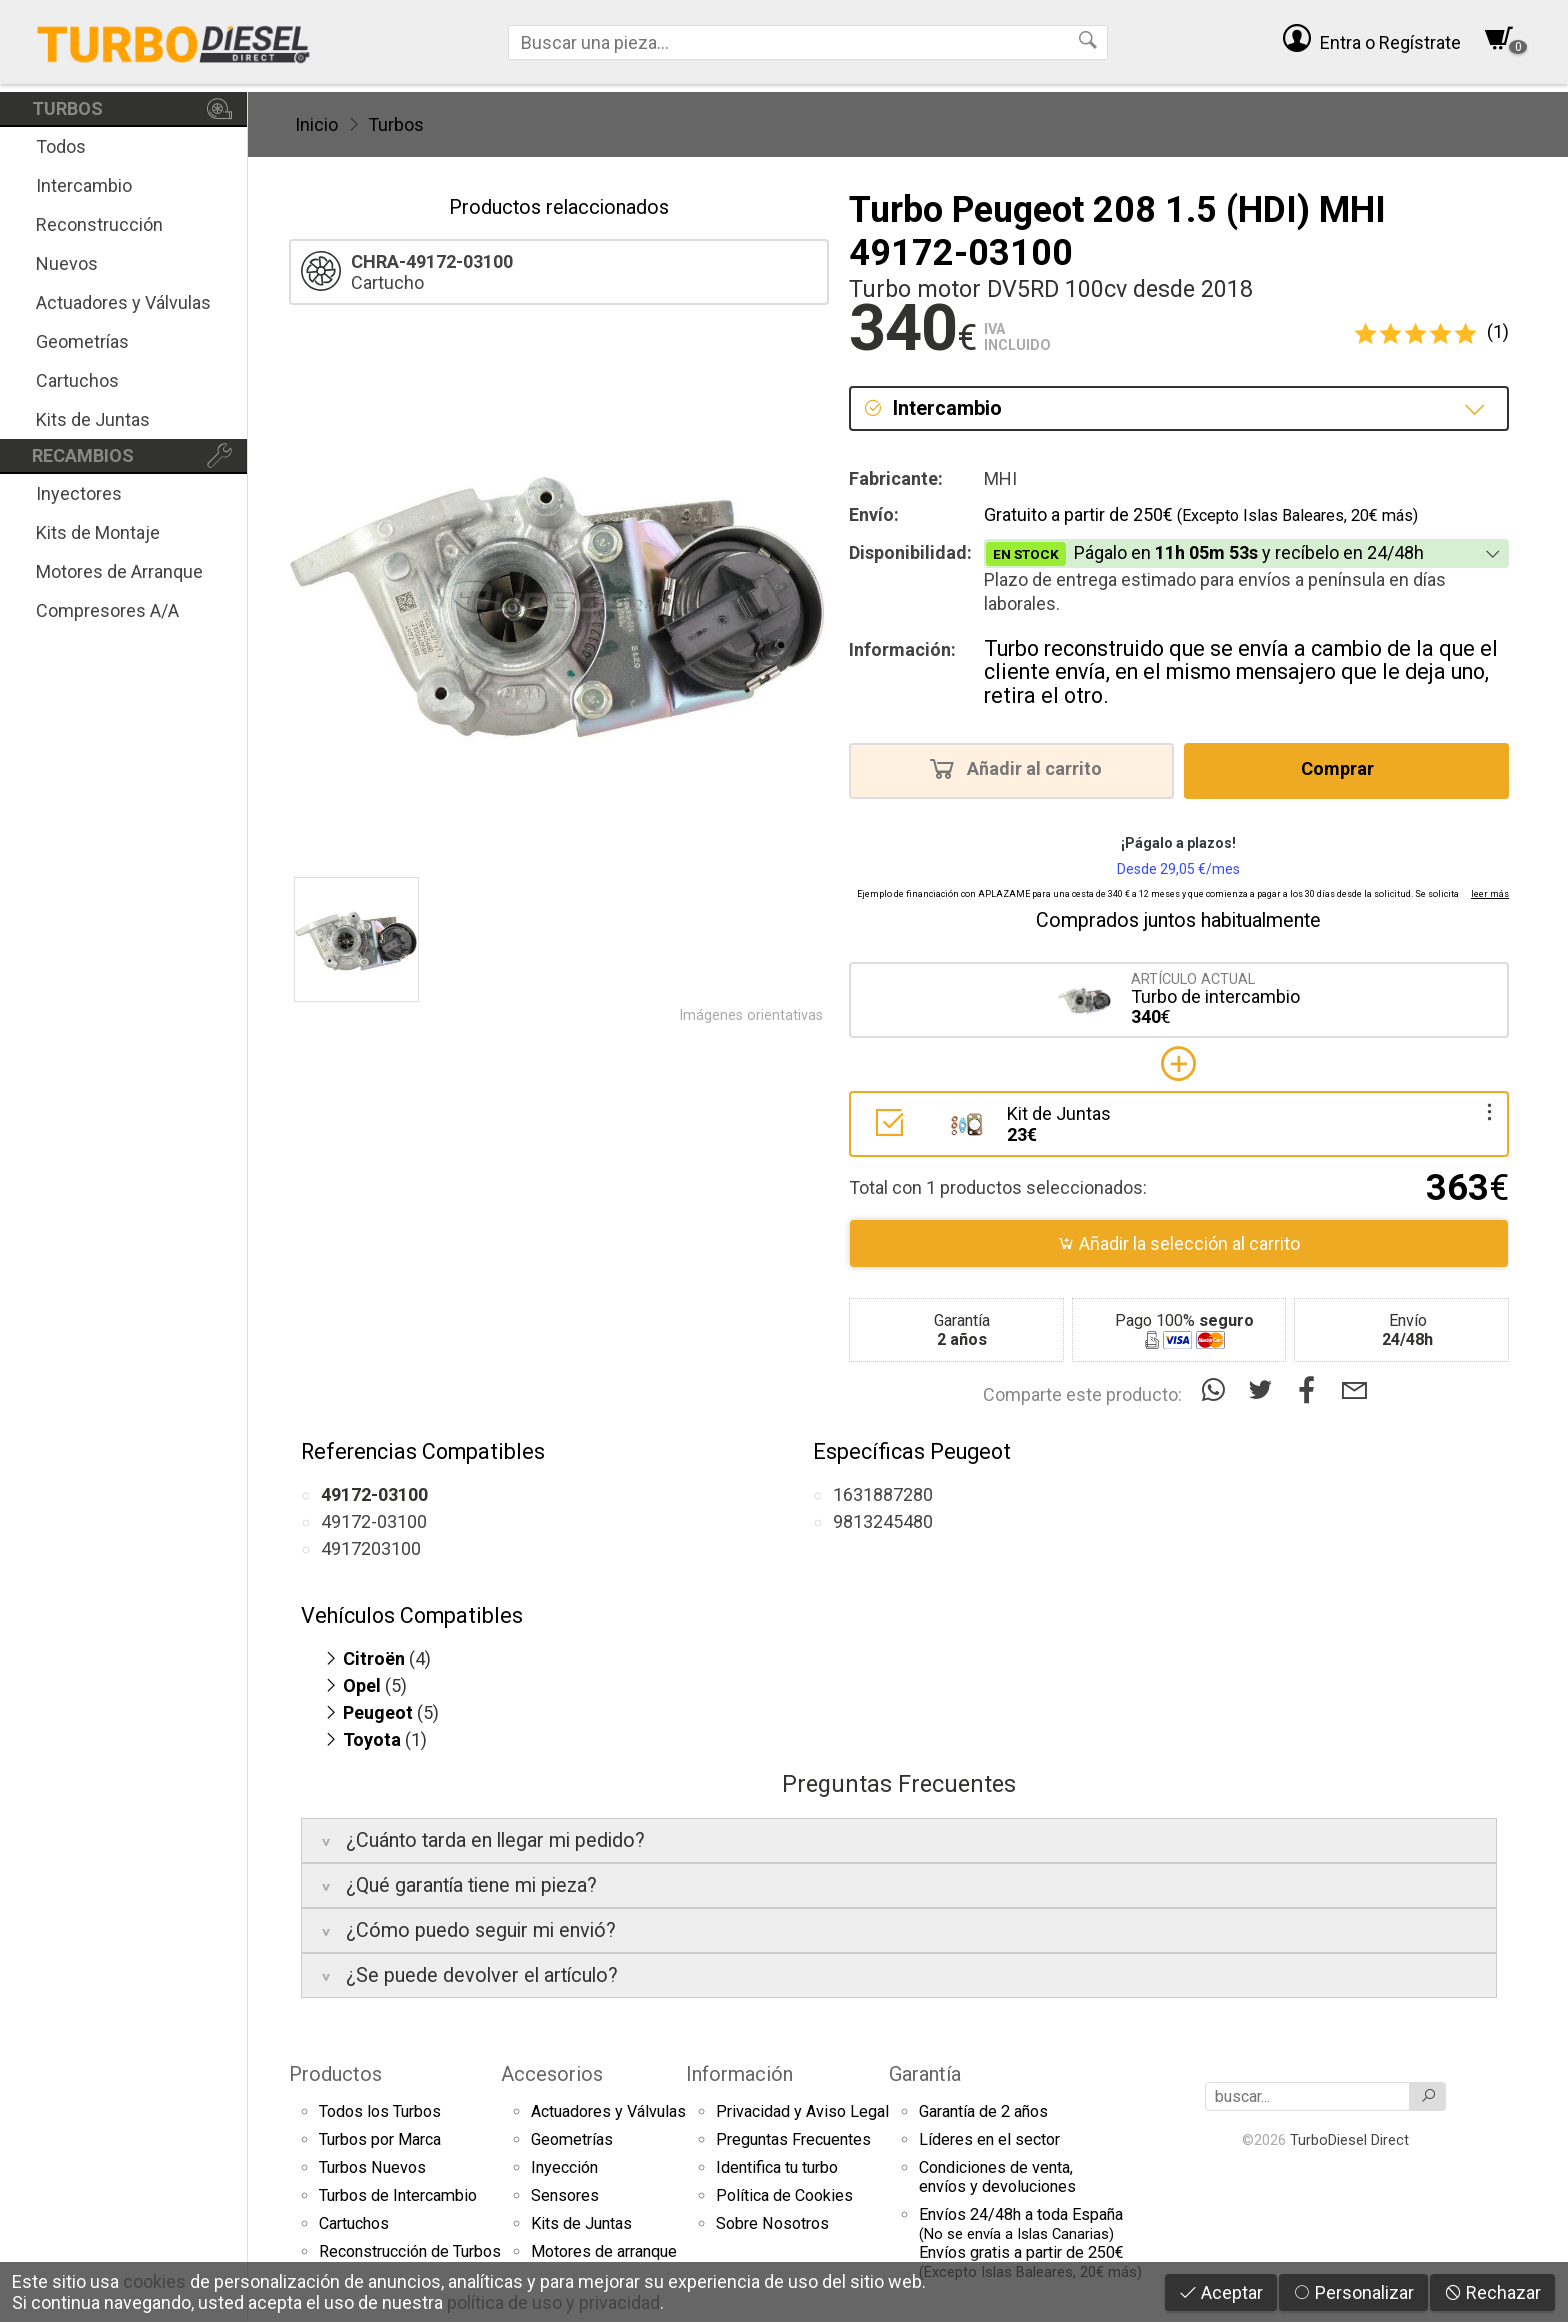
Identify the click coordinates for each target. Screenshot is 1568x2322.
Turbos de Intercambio (398, 2195)
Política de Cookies (784, 2195)
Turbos (396, 124)
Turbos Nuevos (372, 2167)
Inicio (316, 124)
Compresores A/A (107, 610)
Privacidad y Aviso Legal (802, 2111)
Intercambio (84, 185)
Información (739, 2074)
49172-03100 (374, 1521)
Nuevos (67, 263)
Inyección (564, 2167)
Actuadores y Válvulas (123, 302)
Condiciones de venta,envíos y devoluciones (997, 2177)
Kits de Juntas (93, 419)
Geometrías (82, 341)
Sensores (565, 2195)
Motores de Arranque (119, 571)
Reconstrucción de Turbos (410, 2251)
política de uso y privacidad (553, 2302)
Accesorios (552, 2074)
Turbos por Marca (380, 2139)
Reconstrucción (99, 224)
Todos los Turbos (380, 2111)
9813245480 (883, 1521)
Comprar (1343, 768)
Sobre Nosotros (772, 2223)
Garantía (925, 2074)
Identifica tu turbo (777, 2167)
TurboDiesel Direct (1349, 2140)
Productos (335, 2074)
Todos (61, 146)
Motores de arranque (604, 2251)
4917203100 (371, 1548)
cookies (154, 2281)
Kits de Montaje (98, 532)
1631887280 (883, 1494)
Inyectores (79, 493)
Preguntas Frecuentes (793, 2139)
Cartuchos (77, 380)
